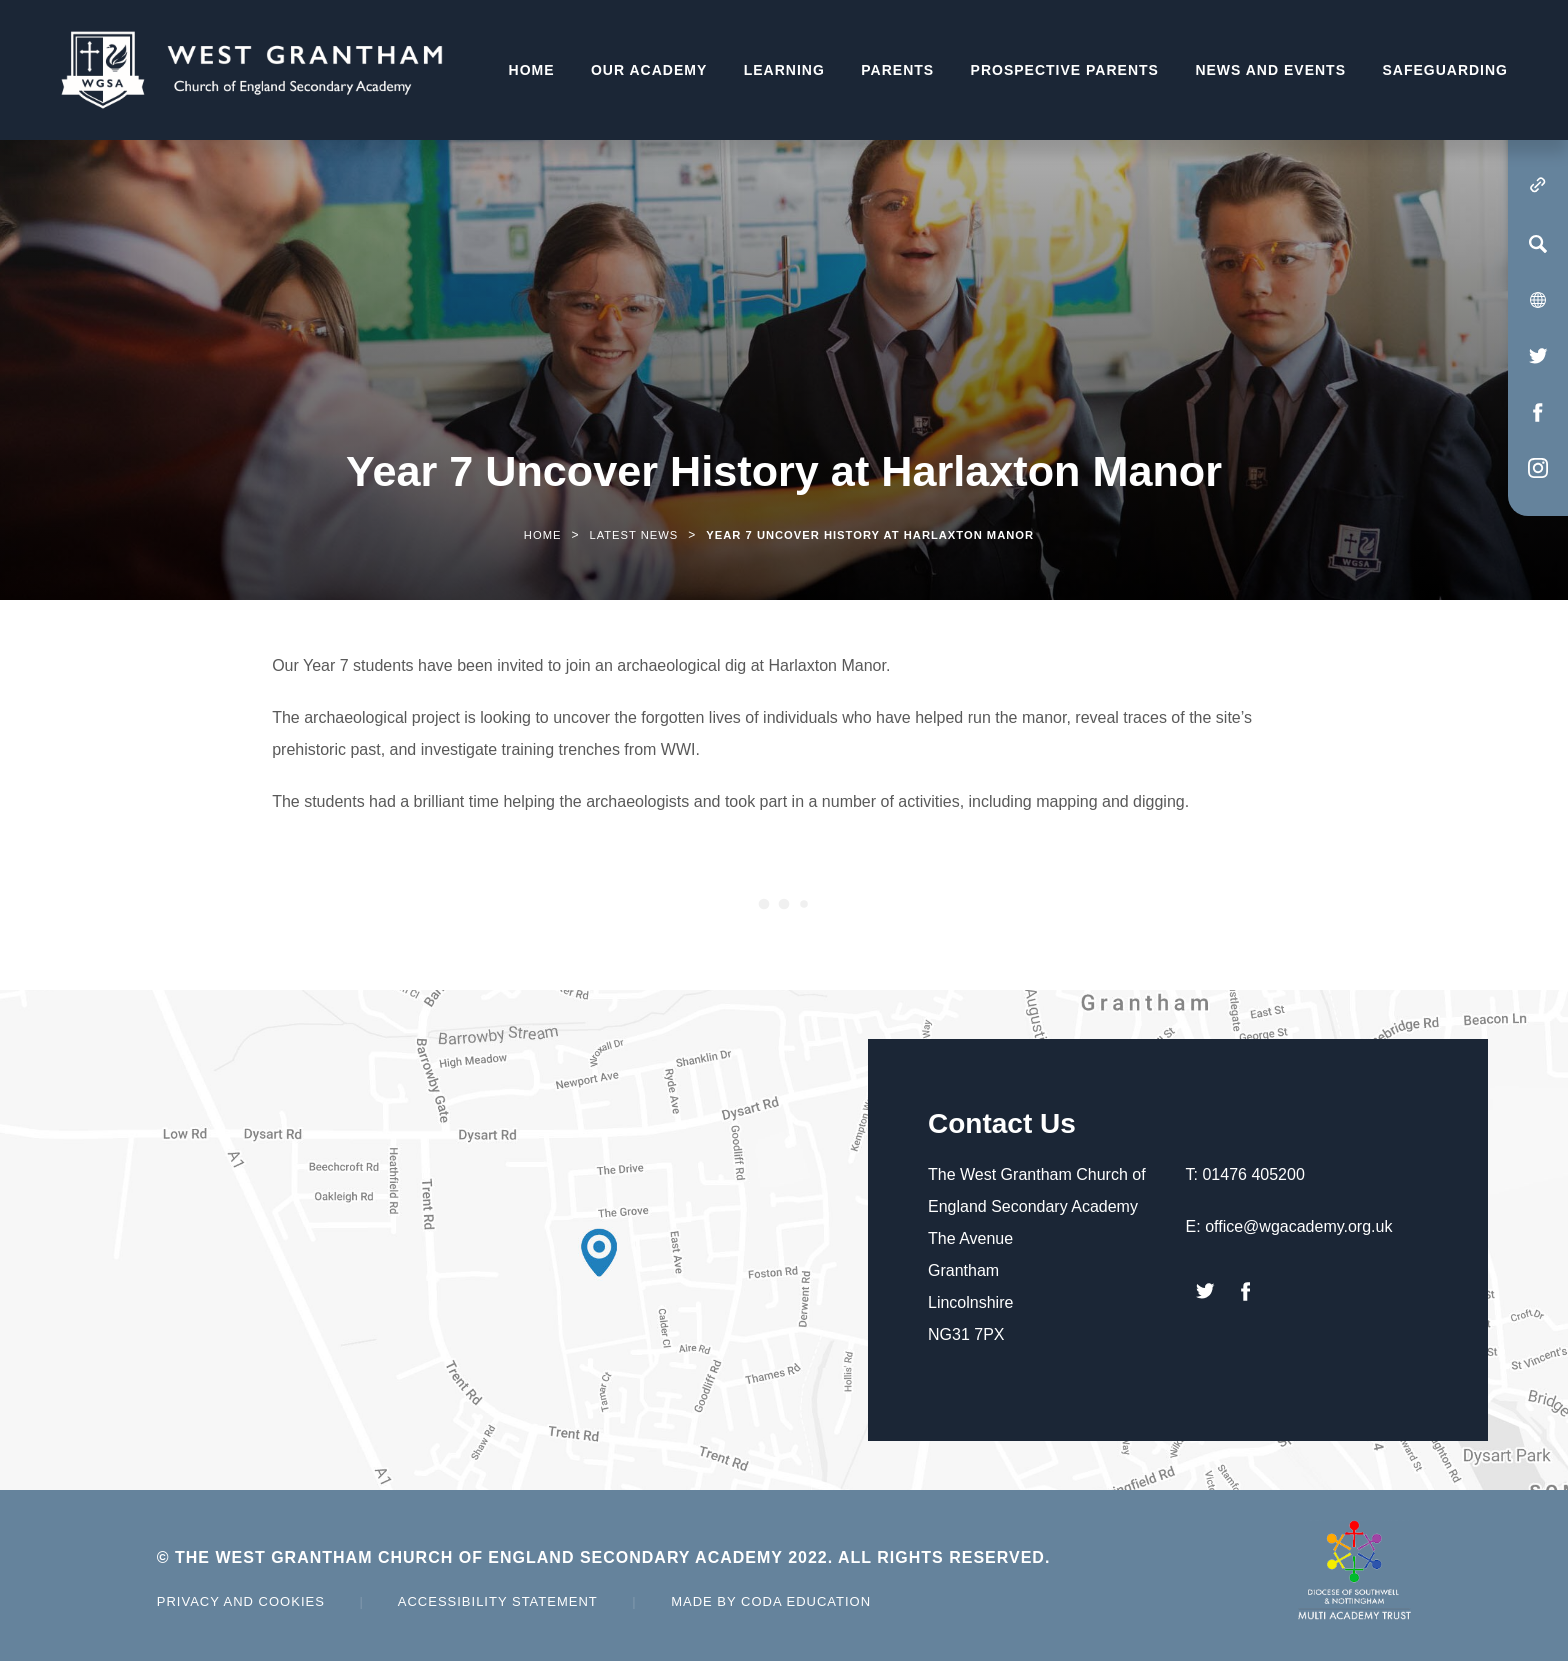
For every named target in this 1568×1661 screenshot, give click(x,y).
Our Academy (649, 70)
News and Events (1270, 70)
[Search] (1538, 244)
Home (532, 70)
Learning (784, 70)
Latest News (633, 535)
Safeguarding (1445, 70)
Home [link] (543, 535)
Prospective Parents (1065, 70)
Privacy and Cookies (241, 1601)
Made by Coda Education (771, 1601)
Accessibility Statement (498, 1601)
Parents (897, 70)
